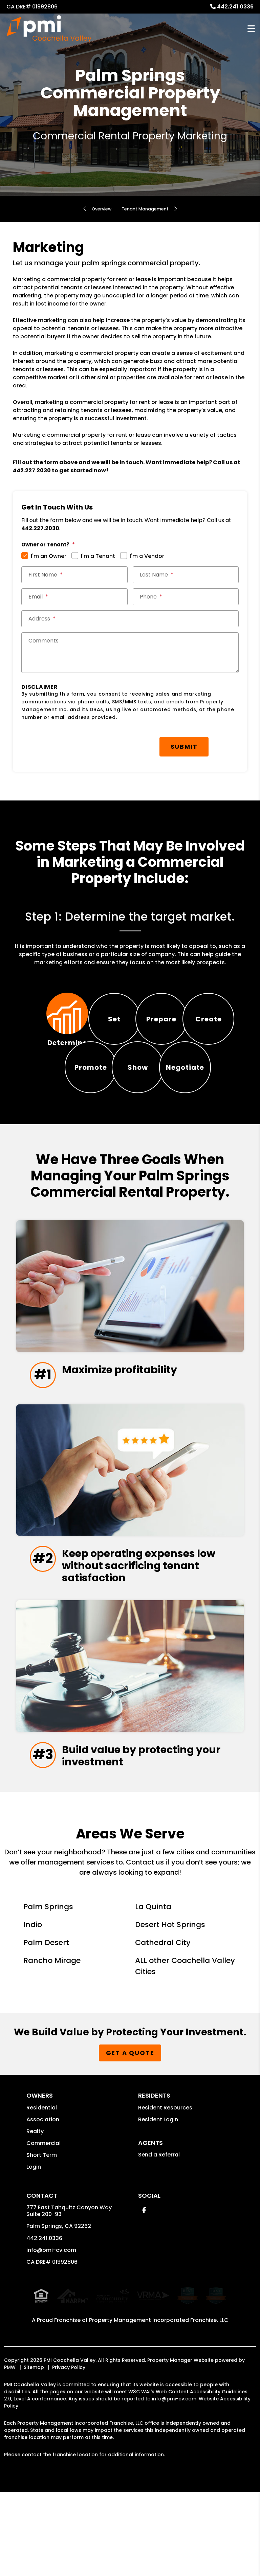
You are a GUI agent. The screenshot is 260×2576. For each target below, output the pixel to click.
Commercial (43, 2238)
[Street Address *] (129, 618)
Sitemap (34, 2459)
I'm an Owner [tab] (48, 556)
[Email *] (74, 596)
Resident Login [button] (158, 2214)
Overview (95, 209)
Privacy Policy (68, 2459)
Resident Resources (165, 2203)
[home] (48, 29)
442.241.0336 (235, 6)
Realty (35, 2226)
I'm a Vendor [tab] (147, 556)
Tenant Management (147, 209)
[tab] (67, 1018)
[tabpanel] (130, 938)
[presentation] (72, 743)
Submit (184, 746)
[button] (144, 2305)
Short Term (41, 2250)
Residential (41, 2203)
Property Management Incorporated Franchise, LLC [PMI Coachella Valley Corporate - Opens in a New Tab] (159, 2412)
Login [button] (33, 2262)
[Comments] (129, 652)
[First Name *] (74, 574)
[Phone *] (186, 596)
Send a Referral (159, 2250)
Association (42, 2214)
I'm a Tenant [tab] (98, 556)
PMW (10, 2459)
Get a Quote (130, 2148)
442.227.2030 (32, 470)
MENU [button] (251, 29)
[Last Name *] (186, 574)
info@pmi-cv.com (51, 2345)
